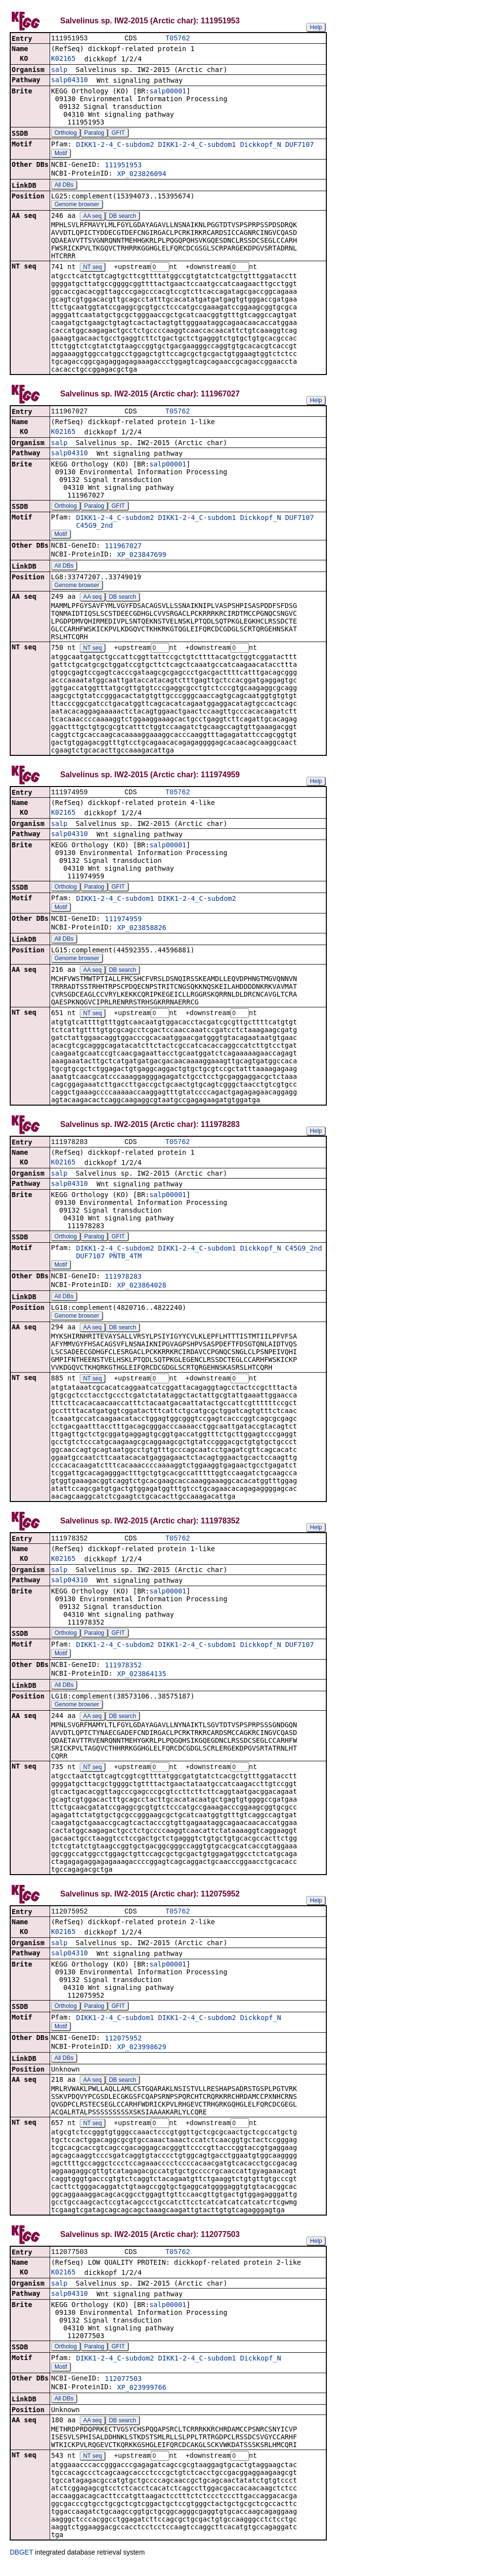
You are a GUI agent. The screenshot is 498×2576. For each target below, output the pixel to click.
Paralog (94, 133)
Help (316, 27)
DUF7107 (299, 145)
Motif (60, 154)
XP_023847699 (141, 557)
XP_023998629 (141, 2055)
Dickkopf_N (260, 145)
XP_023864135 (141, 1680)
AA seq (92, 217)
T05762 (177, 38)
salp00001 (167, 92)
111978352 (123, 1672)
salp (59, 70)
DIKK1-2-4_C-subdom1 (197, 145)
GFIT (117, 133)
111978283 (123, 1282)
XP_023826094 (141, 175)
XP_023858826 (141, 931)
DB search (122, 217)
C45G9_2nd (94, 528)
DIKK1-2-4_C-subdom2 (115, 145)
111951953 (123, 166)
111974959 (123, 923)
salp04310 (69, 81)
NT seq (92, 268)
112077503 (123, 2388)
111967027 (123, 548)
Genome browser (76, 205)
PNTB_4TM (125, 1261)
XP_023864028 (141, 1290)
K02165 (63, 59)
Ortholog (65, 133)
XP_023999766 (141, 2397)
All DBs (63, 185)
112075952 (123, 2046)
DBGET (21, 2562)
